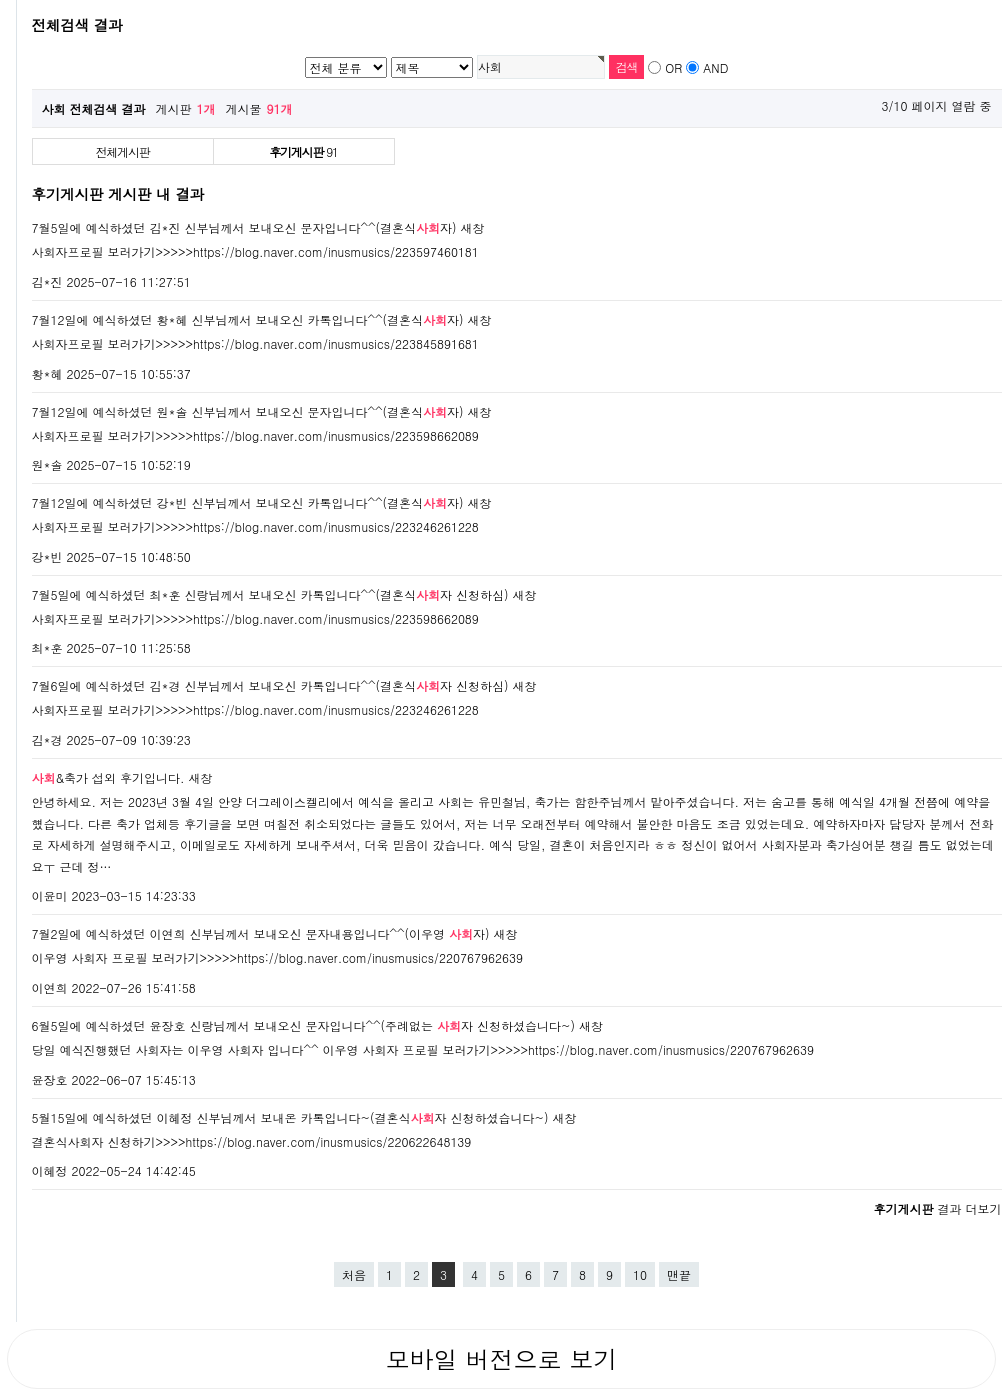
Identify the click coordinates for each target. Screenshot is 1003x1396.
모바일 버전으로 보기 (501, 1359)
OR (673, 67)
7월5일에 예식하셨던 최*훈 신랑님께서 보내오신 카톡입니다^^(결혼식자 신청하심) (270, 594)
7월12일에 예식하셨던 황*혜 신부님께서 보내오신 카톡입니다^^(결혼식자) (248, 319)
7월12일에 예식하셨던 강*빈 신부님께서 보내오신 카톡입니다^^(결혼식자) (248, 502)
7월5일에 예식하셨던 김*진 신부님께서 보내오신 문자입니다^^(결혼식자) (244, 227)
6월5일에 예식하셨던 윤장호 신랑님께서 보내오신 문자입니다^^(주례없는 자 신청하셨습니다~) (304, 1025)
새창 (473, 227)
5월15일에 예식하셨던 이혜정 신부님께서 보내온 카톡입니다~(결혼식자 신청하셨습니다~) (290, 1117)
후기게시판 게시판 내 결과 (118, 194)
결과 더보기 (937, 1208)
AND (715, 67)
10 (640, 1274)
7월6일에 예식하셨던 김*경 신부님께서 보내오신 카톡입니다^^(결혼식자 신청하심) (270, 685)
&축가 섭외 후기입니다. (108, 777)
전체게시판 (123, 151)
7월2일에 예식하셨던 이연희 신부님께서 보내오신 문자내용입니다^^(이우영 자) (261, 933)
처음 (354, 1274)
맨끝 (679, 1274)
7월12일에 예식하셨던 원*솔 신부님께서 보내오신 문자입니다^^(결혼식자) (248, 411)
